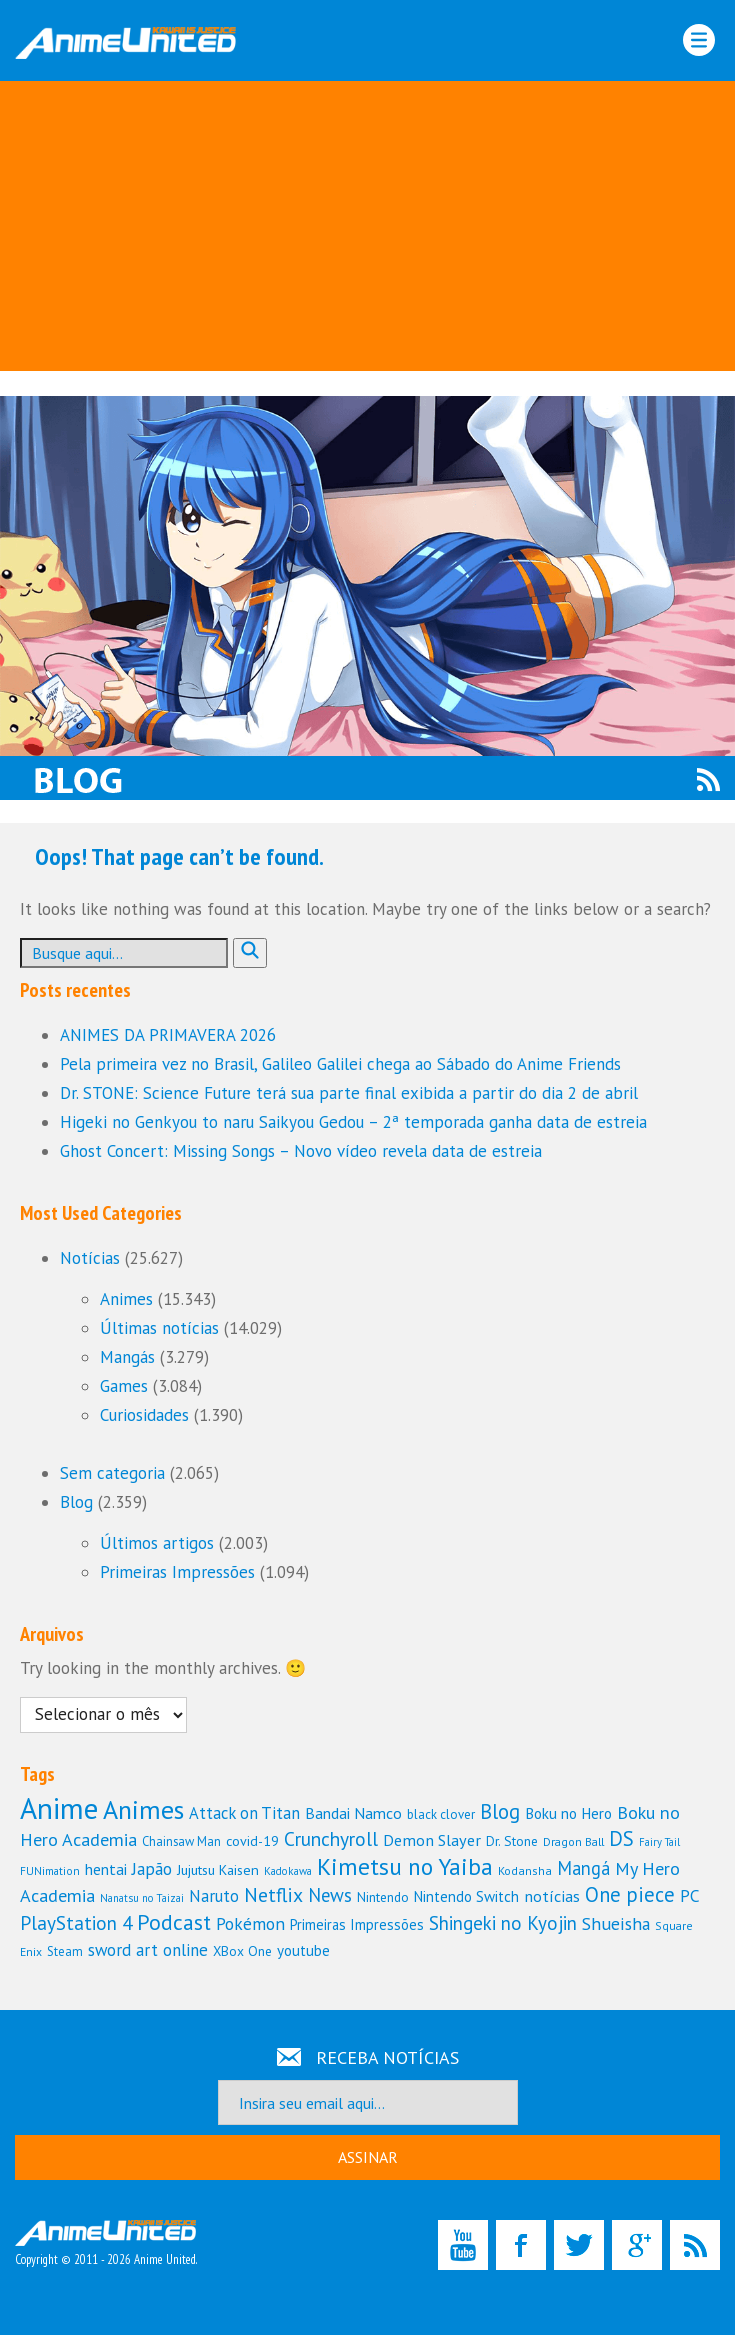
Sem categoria (112, 1473)
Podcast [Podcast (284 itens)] (174, 1922)
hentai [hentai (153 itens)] (106, 1869)
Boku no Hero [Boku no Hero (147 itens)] (568, 1813)
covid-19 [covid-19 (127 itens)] (252, 1841)
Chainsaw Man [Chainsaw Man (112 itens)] (181, 1841)
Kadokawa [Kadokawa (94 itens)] (288, 1871)
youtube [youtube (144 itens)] (303, 1950)
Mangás (127, 1357)
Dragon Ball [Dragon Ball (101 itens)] (573, 1841)
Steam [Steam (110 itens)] (65, 1951)
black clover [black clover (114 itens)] (441, 1814)
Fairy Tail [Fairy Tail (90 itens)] (659, 1842)
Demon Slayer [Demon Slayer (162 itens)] (432, 1839)
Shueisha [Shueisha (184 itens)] (616, 1923)
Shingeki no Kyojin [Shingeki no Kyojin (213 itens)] (503, 1923)
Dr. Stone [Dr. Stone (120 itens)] (512, 1841)
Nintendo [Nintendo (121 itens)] (383, 1897)
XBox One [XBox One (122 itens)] (242, 1951)
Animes (126, 1299)
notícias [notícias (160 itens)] (552, 1895)
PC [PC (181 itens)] (690, 1895)
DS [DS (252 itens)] (621, 1838)
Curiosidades (144, 1415)
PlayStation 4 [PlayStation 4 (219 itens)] (76, 1922)
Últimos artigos (157, 1543)
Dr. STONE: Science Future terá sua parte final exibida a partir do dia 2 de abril (349, 1093)
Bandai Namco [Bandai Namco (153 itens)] (353, 1813)
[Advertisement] (367, 231)
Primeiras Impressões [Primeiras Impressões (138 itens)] (357, 1924)
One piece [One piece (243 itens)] (630, 1894)
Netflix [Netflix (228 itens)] (273, 1894)
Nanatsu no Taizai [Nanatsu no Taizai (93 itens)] (142, 1898)
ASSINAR (368, 2157)
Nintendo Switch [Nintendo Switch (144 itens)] (466, 1896)
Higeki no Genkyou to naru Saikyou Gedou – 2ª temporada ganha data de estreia (353, 1122)
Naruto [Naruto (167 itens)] (214, 1896)
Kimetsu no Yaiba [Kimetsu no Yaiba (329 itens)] (405, 1866)
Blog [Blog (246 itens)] (500, 1811)
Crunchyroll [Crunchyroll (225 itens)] (331, 1838)
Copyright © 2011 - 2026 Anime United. (106, 2244)
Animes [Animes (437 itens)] (143, 1809)
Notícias (90, 1258)
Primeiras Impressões (177, 1572)
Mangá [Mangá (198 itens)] (583, 1868)
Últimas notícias (159, 1328)
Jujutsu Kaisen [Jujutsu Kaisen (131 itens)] (218, 1869)
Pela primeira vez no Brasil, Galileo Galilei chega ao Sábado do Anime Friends (340, 1064)
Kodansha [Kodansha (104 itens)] (525, 1870)
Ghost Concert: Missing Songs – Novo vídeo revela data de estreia (301, 1151)
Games (124, 1386)
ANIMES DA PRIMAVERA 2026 (168, 1035)
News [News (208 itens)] (330, 1895)
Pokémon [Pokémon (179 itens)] (250, 1923)
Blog (76, 1502)
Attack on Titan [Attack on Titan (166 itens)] (244, 1813)
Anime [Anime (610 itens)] (59, 1808)
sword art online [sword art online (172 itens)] (148, 1950)
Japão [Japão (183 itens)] (152, 1868)
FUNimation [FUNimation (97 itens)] (50, 1870)
